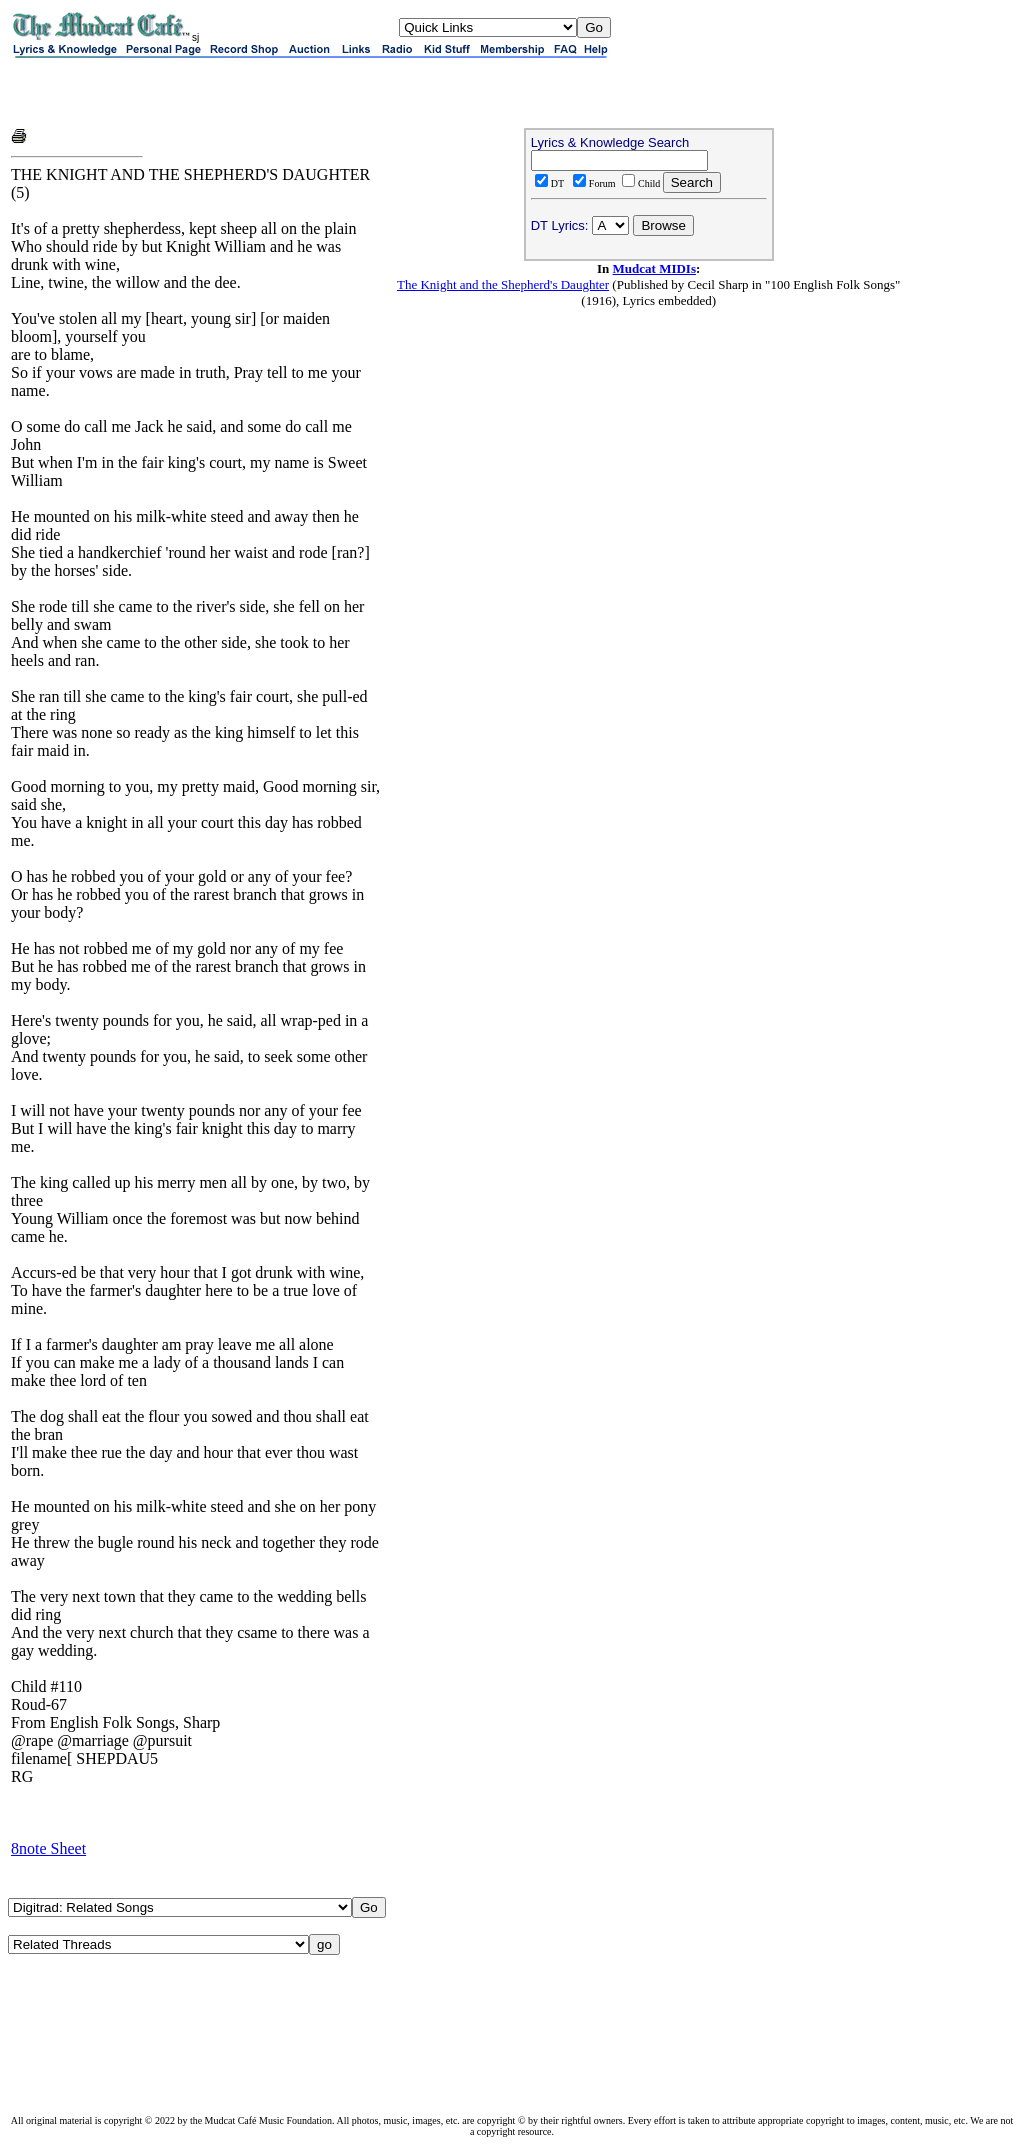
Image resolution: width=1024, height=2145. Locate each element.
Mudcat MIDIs (654, 268)
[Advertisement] (245, 92)
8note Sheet (48, 1848)
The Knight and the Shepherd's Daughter (503, 284)
